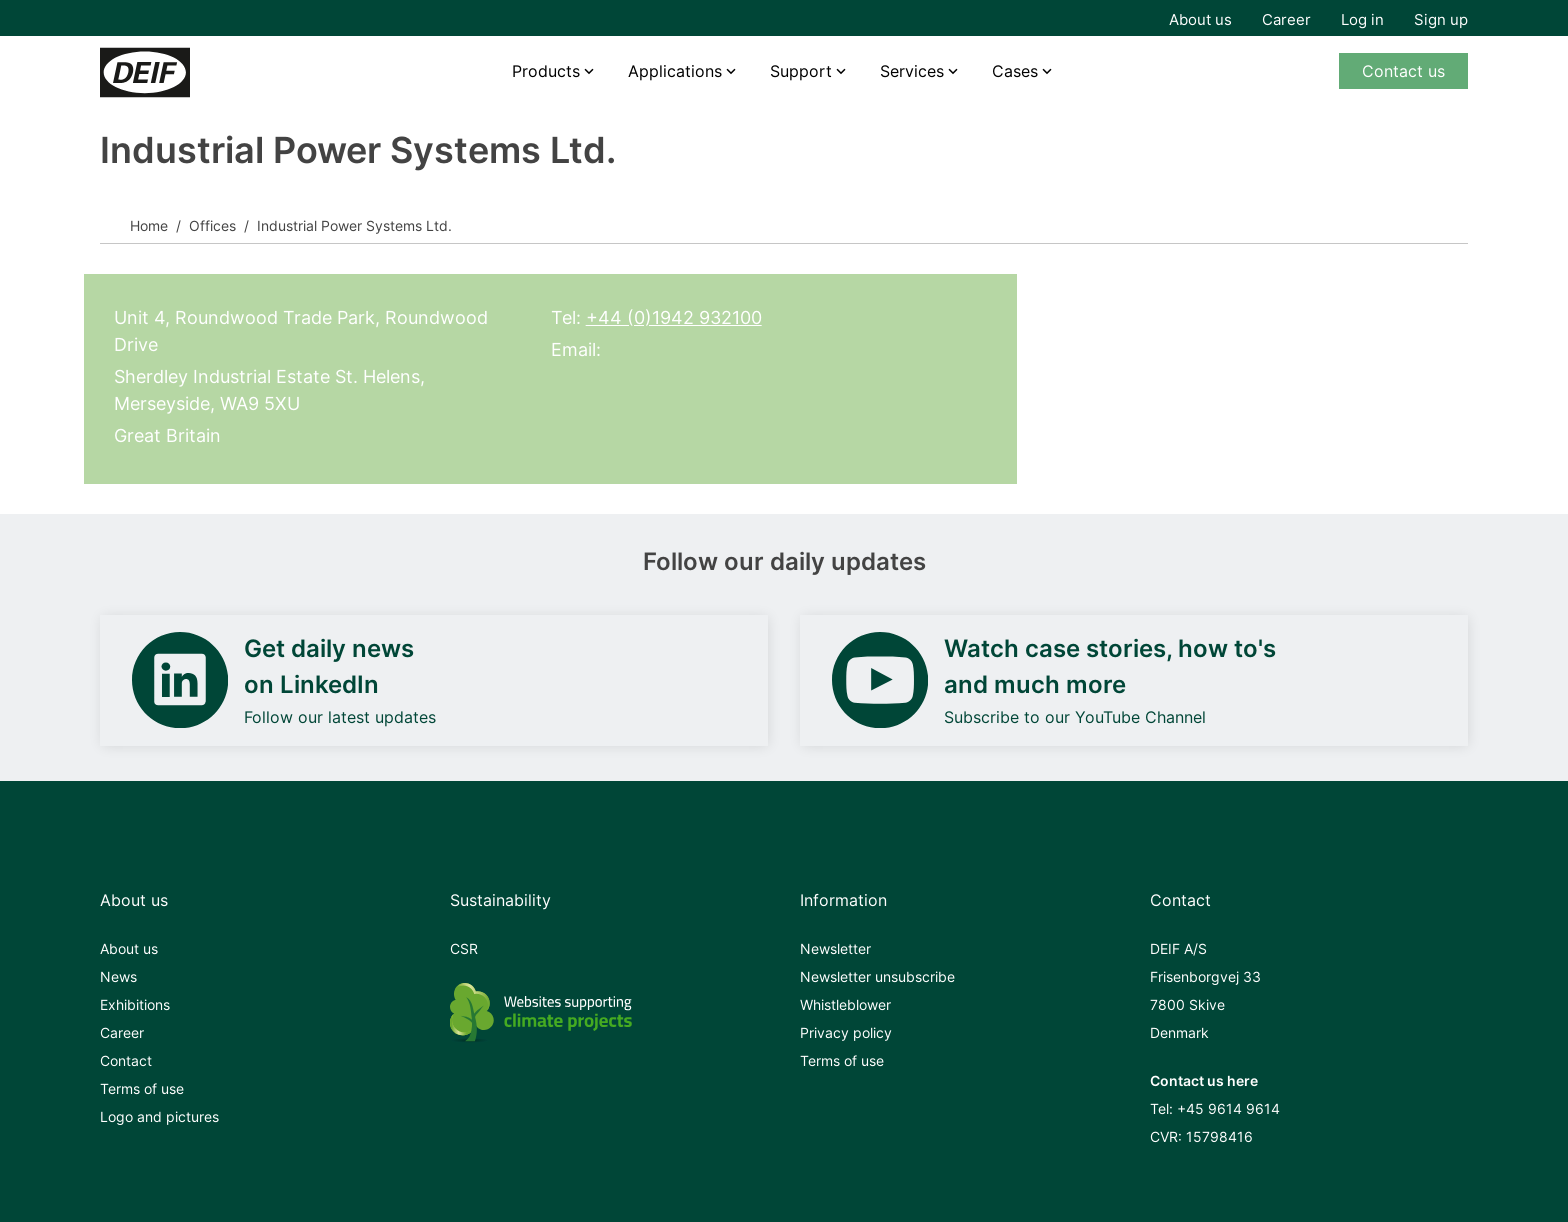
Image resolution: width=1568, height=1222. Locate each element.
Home (149, 225)
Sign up (1441, 19)
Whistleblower (845, 1004)
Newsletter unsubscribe (877, 976)
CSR (464, 948)
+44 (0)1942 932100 (674, 317)
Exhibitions (135, 1004)
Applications (675, 71)
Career (1286, 19)
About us (1200, 19)
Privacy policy (846, 1032)
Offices (212, 225)
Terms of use (142, 1088)
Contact (126, 1060)
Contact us (1403, 71)
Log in (1362, 19)
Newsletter (835, 948)
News (118, 976)
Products (546, 71)
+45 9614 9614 (1228, 1108)
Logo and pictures (159, 1116)
